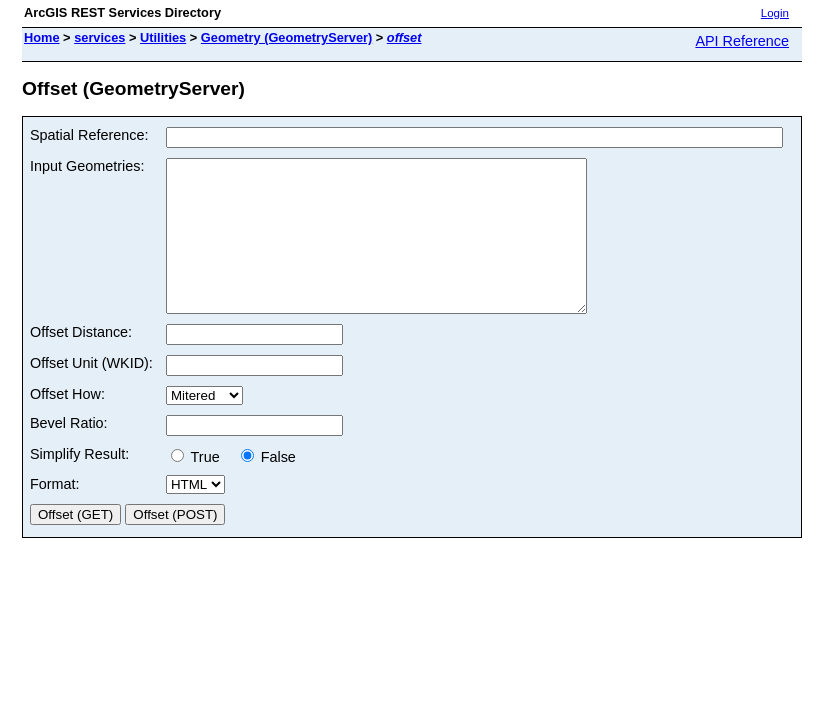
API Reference (742, 41)
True (201, 487)
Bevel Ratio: (69, 453)
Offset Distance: (81, 362)
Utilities (163, 37)
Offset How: (67, 424)
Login (775, 13)
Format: (55, 514)
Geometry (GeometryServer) (286, 37)
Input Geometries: (87, 166)
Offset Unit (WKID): (91, 393)
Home (42, 37)
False (268, 487)
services (99, 37)
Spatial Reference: (89, 135)
